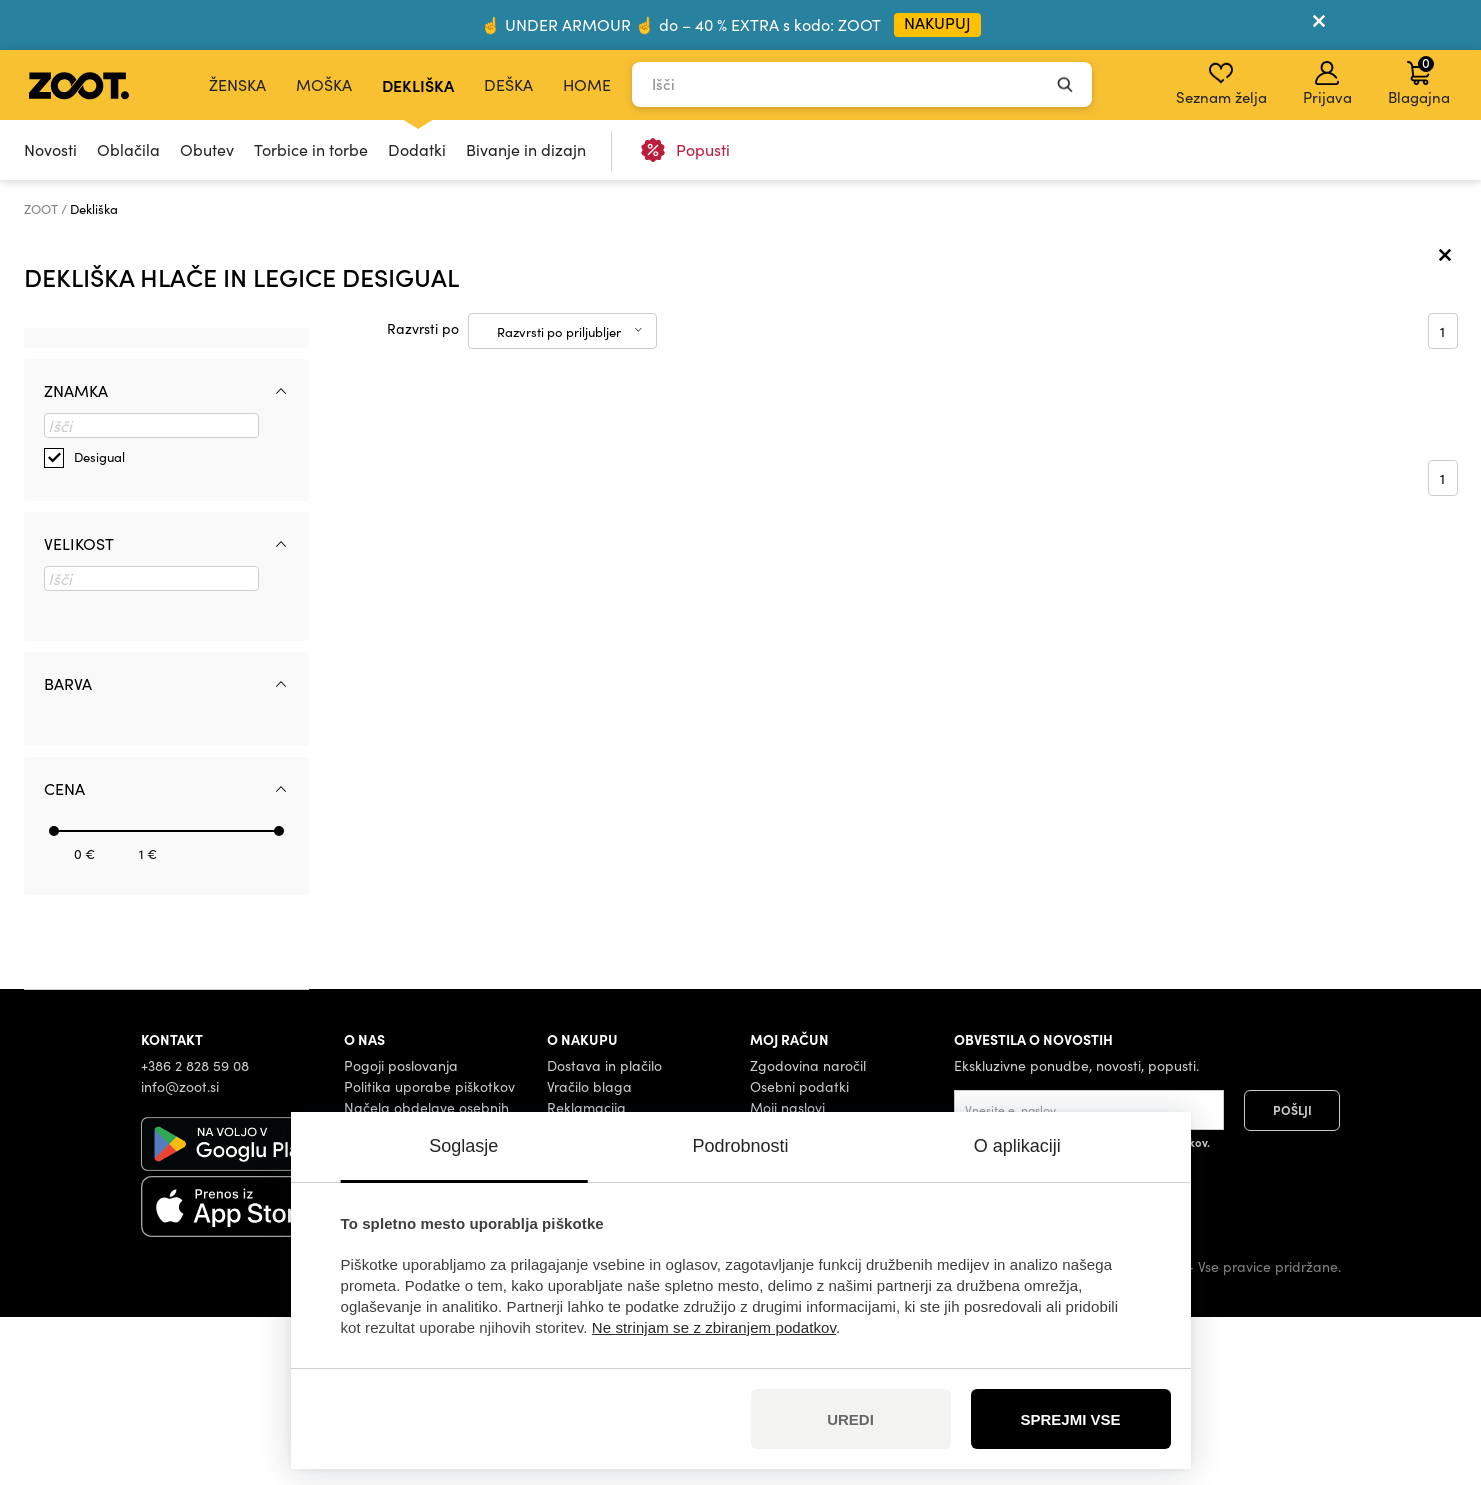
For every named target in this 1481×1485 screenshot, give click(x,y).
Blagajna (1419, 80)
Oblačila (128, 149)
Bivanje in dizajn (526, 149)
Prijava (1327, 84)
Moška (324, 84)
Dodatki (417, 149)
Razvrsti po (423, 496)
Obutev (207, 149)
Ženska (237, 84)
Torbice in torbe (311, 149)
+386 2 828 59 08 (195, 1232)
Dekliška (418, 85)
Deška (508, 84)
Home (587, 84)
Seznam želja (1221, 84)
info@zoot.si (180, 1253)
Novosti (50, 149)
